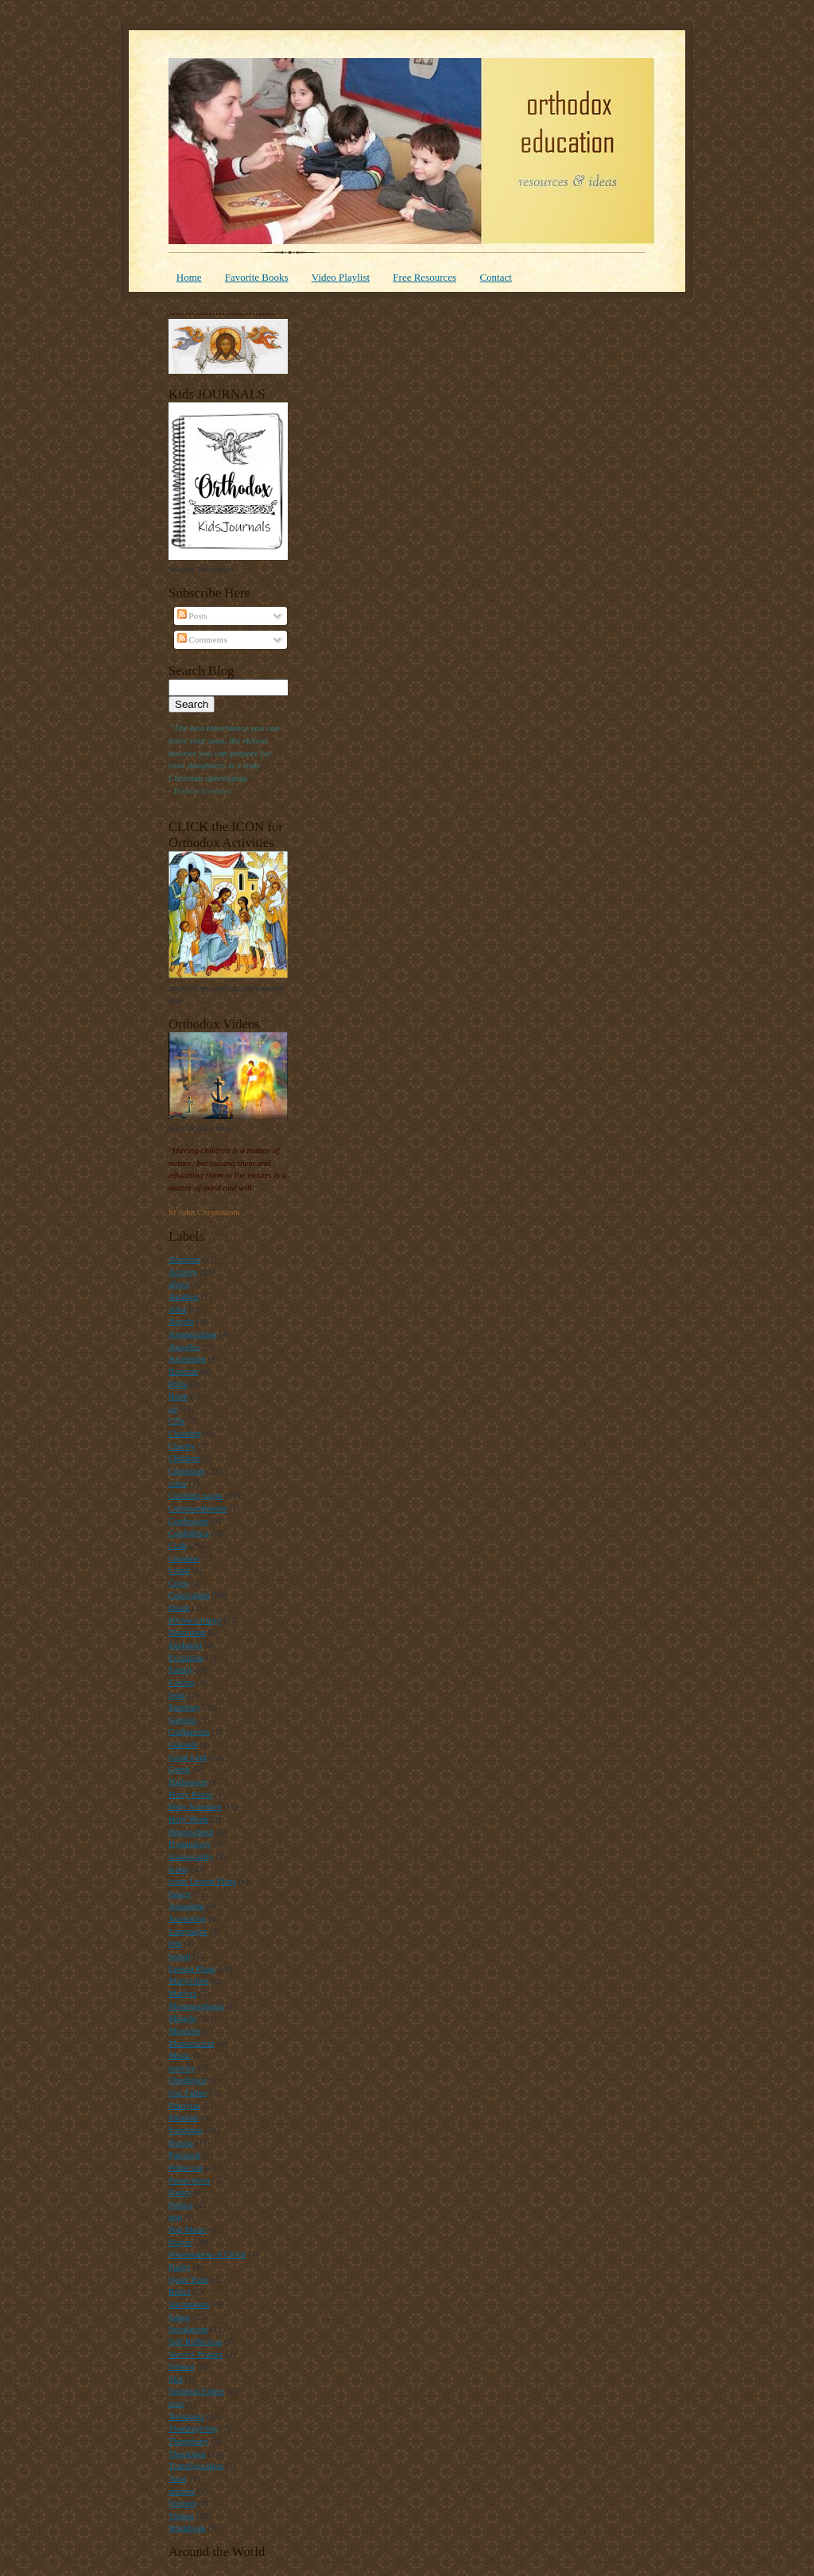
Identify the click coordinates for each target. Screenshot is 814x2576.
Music (180, 2055)
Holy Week (188, 1819)
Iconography (191, 1856)
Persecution (189, 2180)
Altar (178, 1309)
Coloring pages (196, 1495)
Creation (184, 1558)
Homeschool (191, 1831)
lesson (180, 1955)
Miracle (182, 2017)
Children (184, 1458)
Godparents (189, 1731)
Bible (178, 1384)
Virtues (181, 2515)
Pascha (181, 2142)
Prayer (180, 2242)
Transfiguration (196, 2465)
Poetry (180, 2192)
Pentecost (186, 2167)
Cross (178, 1582)
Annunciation (193, 1334)
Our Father (188, 2092)
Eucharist (185, 1644)
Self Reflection (195, 2341)
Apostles (184, 1346)
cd (173, 1408)
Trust (178, 2478)
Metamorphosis (196, 2006)
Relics (180, 2291)
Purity (179, 2266)
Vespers (182, 2503)
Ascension (187, 1358)
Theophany (188, 2441)
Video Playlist (341, 277)
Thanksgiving (193, 2428)
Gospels (183, 1744)
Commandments (198, 1508)
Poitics (180, 2204)
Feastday (184, 1707)
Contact (495, 277)
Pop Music (188, 2229)
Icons (178, 1869)
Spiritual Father (196, 2390)
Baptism (183, 1371)
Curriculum (189, 1594)
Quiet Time (189, 2279)
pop (175, 2216)
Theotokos (187, 2453)
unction (182, 2491)
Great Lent (188, 1757)
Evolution (186, 1657)
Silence (182, 2366)
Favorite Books (257, 277)
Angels (181, 1321)
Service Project (196, 2354)
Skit (176, 2379)
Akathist (184, 1296)
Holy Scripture (195, 1806)
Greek (179, 1769)
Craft (178, 1545)
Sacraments (189, 2304)
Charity (182, 1446)
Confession (188, 1520)
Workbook (187, 2527)
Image (180, 1893)
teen (176, 2403)
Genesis (182, 1719)
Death (179, 1607)
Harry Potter (191, 1794)
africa (178, 1283)
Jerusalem (186, 1905)
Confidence (189, 1532)
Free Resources (424, 277)
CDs (176, 1420)
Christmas (186, 1470)
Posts (192, 615)
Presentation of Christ (207, 2254)
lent (175, 1943)
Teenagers (186, 2416)
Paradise (184, 2117)
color (178, 1483)
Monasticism (192, 2043)
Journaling (187, 1918)
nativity (182, 2068)
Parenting (186, 2130)
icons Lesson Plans (202, 1881)
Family (181, 1669)
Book (178, 1396)
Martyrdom (189, 1980)
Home (189, 277)
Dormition (187, 1632)
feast (177, 1695)
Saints (179, 2317)
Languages (188, 1931)
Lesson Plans (192, 1968)
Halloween (188, 1781)
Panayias (184, 2105)
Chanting (185, 1433)
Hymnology (190, 1843)
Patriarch (184, 2154)
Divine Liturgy (195, 1620)
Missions (184, 2030)
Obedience (188, 2080)
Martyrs (182, 1993)
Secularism (188, 2328)
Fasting (182, 1682)
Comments (202, 639)
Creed (179, 1570)
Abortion (184, 1259)
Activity (183, 1271)
